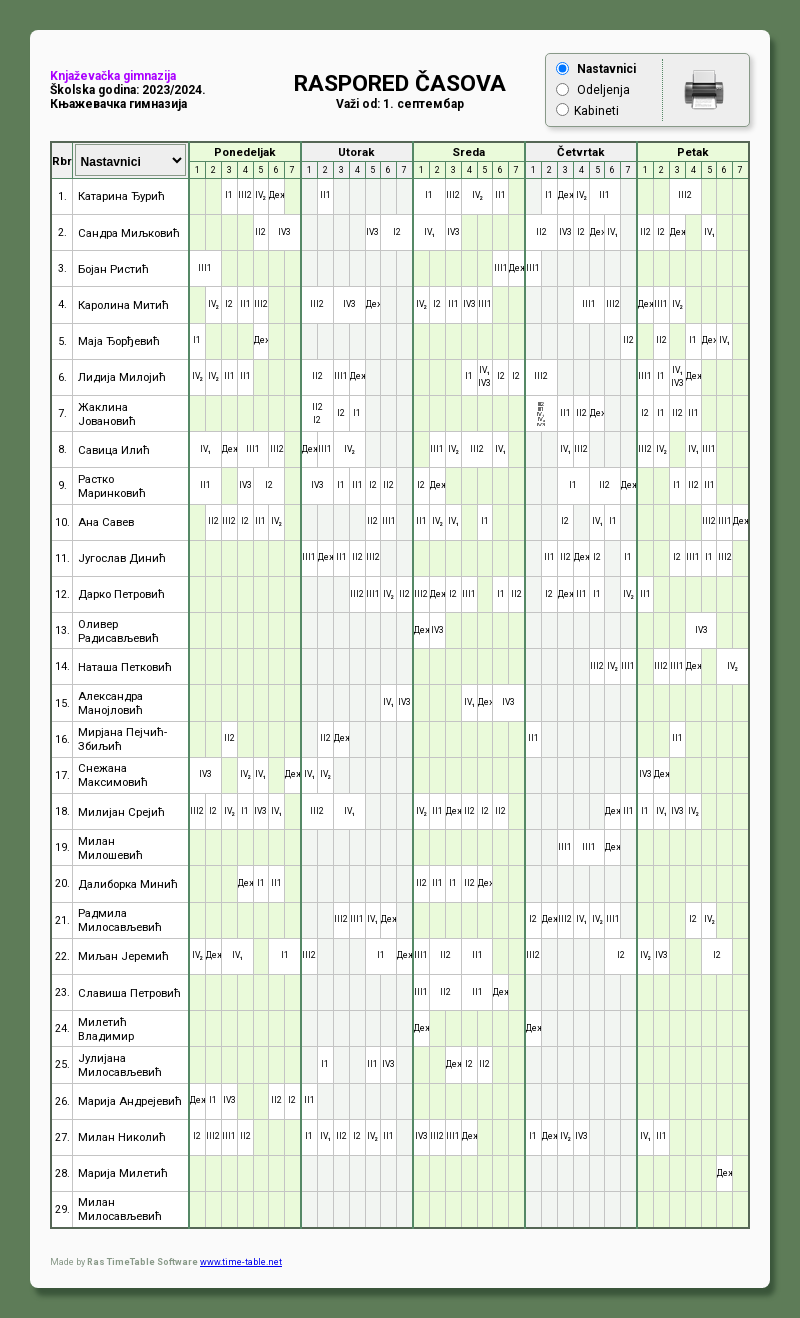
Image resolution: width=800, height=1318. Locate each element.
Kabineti (596, 111)
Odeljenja (603, 90)
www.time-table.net (241, 1262)
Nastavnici (606, 69)
